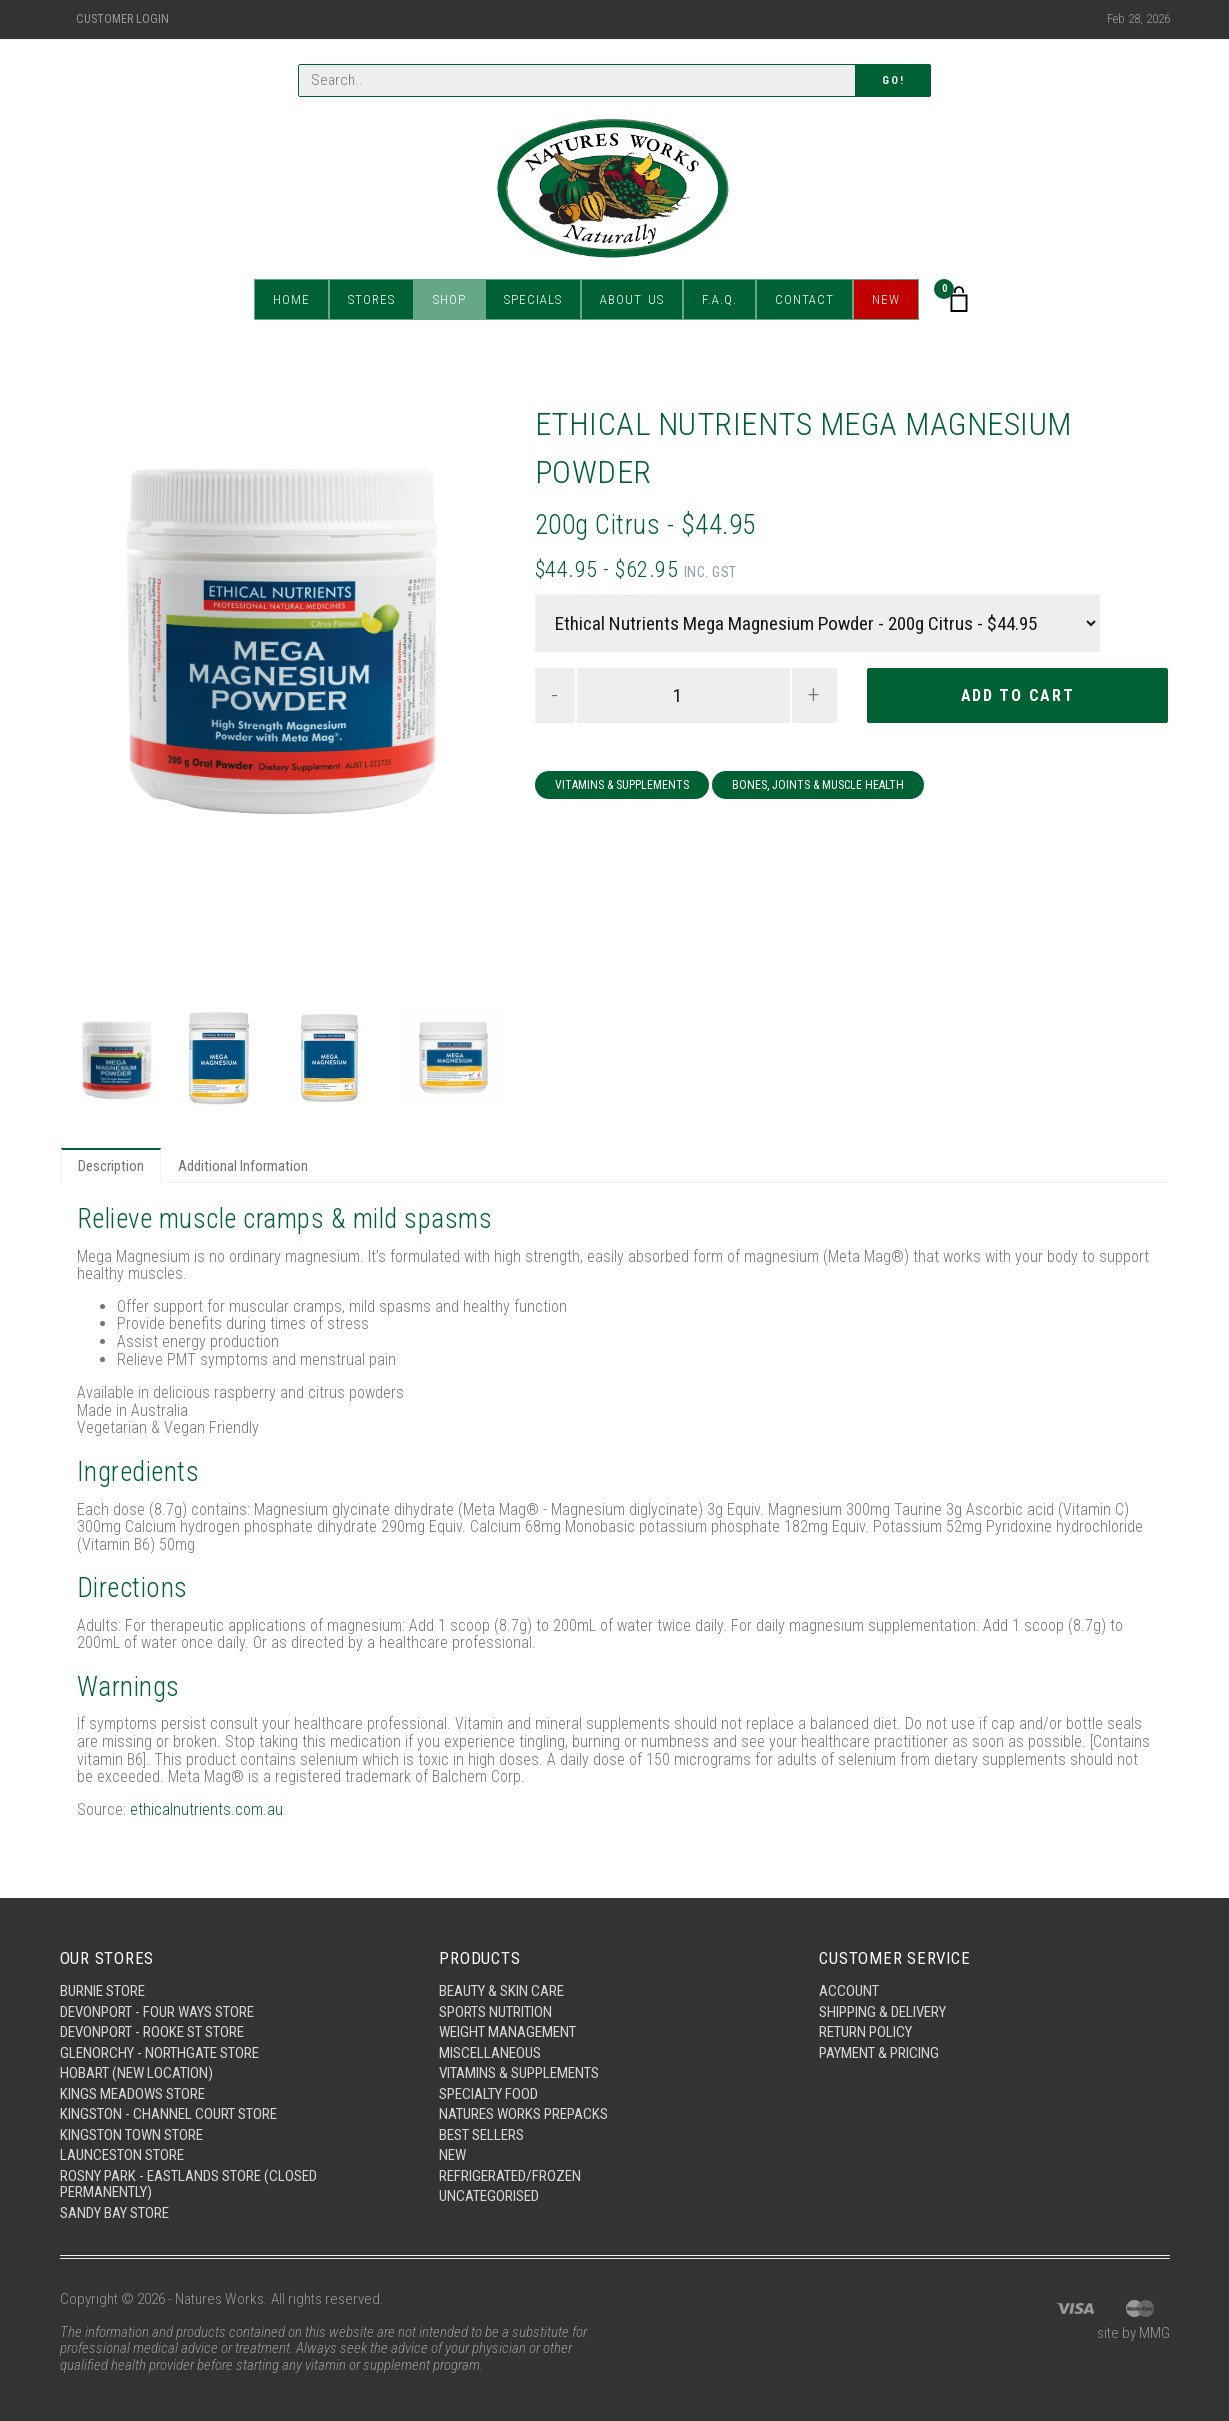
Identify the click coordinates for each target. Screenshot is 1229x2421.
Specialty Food (488, 2094)
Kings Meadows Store (132, 2094)
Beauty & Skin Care (501, 1991)
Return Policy (865, 2032)
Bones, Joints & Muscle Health (818, 785)
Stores (371, 299)
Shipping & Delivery (882, 2012)
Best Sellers (481, 2135)
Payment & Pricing (879, 2053)
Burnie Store (102, 1991)
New (886, 299)
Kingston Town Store (131, 2135)
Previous (94, 700)
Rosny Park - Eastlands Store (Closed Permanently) (188, 2184)
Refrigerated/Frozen (510, 2176)
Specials (533, 299)
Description (111, 1166)
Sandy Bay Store (114, 2213)
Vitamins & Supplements (622, 785)
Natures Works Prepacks (523, 2114)
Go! (893, 80)
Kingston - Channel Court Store (168, 2114)
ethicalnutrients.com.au (206, 1809)
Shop (449, 299)
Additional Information (243, 1166)
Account (849, 1991)
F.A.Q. (719, 299)
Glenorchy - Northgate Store (159, 2053)
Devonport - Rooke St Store (152, 2032)
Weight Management (507, 2032)
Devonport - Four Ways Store (157, 2012)
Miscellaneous (490, 2053)
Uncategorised (489, 2196)
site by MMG (1133, 2333)
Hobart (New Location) (136, 2073)
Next (472, 700)
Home (291, 299)
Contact (804, 299)
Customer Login (122, 19)
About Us (632, 299)
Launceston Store (122, 2155)
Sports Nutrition (495, 2012)
